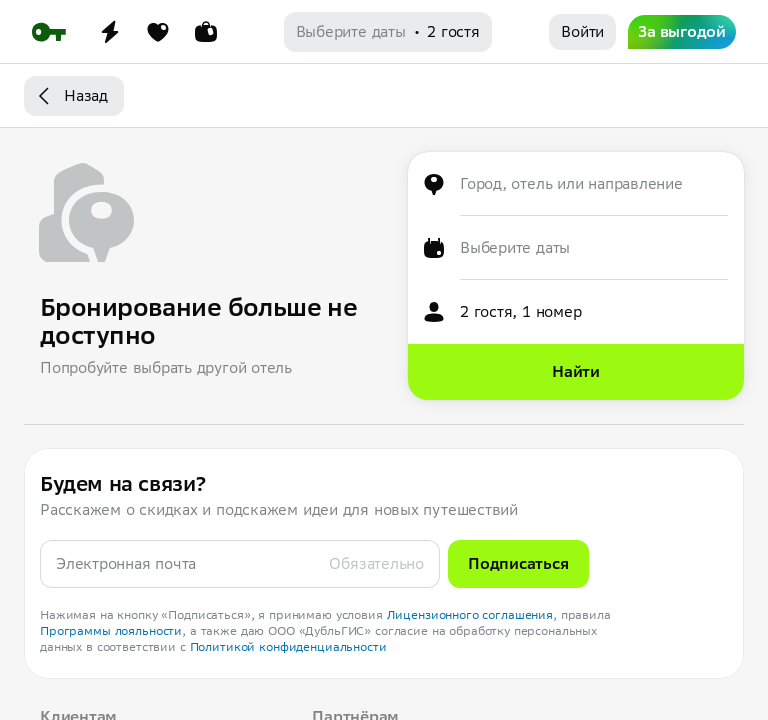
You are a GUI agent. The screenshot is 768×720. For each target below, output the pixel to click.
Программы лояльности (111, 630)
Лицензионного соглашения (470, 614)
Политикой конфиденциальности (288, 646)
